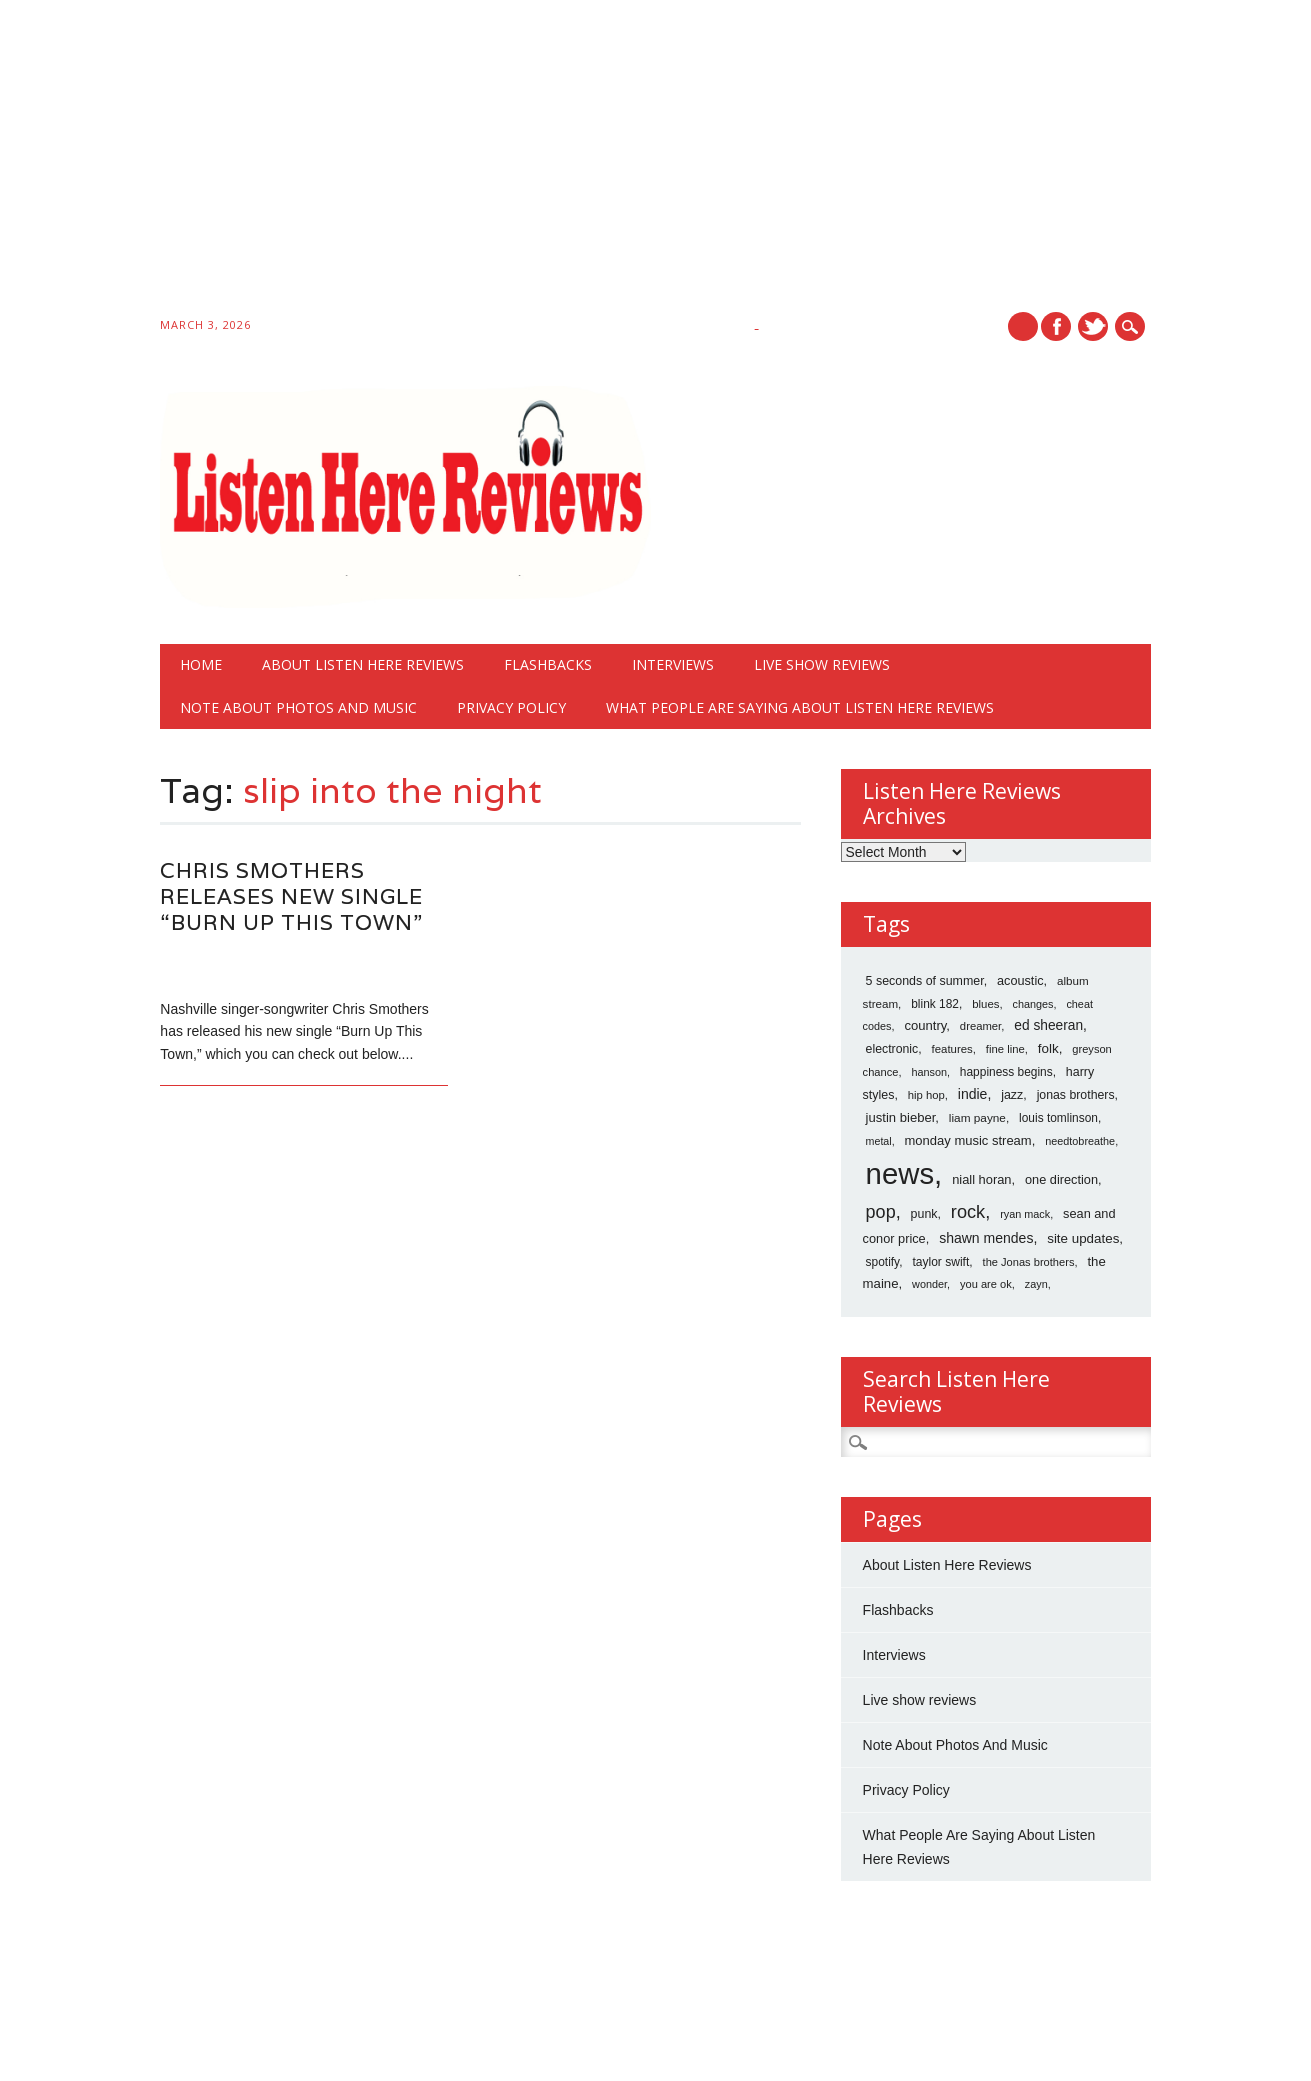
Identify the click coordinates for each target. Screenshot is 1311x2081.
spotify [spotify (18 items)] (883, 1262)
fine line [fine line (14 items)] (1005, 1049)
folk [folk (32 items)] (1048, 1048)
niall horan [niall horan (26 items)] (981, 1179)
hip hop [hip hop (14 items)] (926, 1095)
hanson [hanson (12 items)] (929, 1072)
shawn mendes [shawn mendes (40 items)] (986, 1238)
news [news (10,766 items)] (900, 1173)
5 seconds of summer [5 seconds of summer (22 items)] (925, 981)
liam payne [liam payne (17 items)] (977, 1118)
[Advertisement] (600, 162)
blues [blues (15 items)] (985, 1004)
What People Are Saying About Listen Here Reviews (800, 707)
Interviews (673, 664)
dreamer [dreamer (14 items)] (980, 1026)
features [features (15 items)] (952, 1049)
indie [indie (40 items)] (973, 1094)
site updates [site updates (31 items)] (1083, 1238)
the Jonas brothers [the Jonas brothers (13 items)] (1029, 1262)
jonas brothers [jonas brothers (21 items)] (1076, 1095)
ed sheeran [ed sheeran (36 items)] (1048, 1025)
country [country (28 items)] (925, 1025)
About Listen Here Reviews (363, 664)
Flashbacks (548, 664)
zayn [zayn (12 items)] (1036, 1284)
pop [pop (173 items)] (881, 1212)
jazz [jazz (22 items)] (1012, 1095)
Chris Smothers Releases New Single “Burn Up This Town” (291, 896)
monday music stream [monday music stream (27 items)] (968, 1140)
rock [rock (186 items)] (968, 1212)
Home (201, 664)
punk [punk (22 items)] (924, 1214)
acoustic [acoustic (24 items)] (1020, 981)
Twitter (1093, 326)
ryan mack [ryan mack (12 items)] (1025, 1214)
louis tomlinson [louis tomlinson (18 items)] (1058, 1118)
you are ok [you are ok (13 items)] (986, 1284)
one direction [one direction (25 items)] (1061, 1179)
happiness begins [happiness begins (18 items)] (1006, 1072)
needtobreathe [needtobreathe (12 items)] (1080, 1141)
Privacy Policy (511, 707)
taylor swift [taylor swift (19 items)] (940, 1262)
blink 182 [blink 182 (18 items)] (935, 1004)
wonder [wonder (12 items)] (929, 1284)
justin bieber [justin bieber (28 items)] (901, 1117)
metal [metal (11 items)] (879, 1141)
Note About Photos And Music (298, 707)
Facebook (1056, 326)
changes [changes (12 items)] (1033, 1004)
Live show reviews (822, 664)
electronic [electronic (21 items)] (892, 1049)
